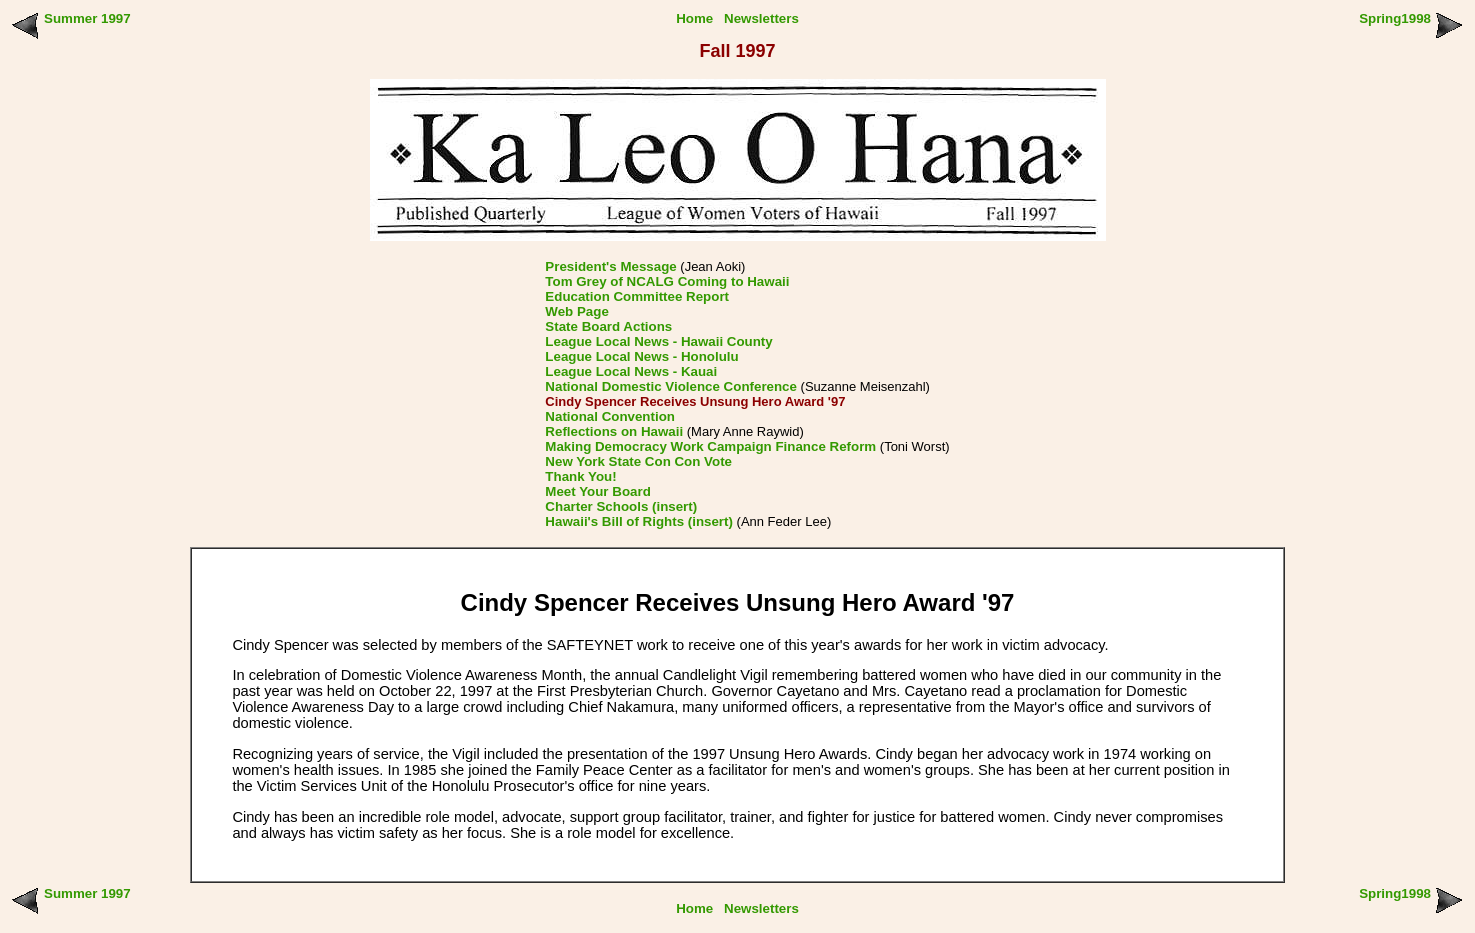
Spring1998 (1395, 18)
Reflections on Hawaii (614, 431)
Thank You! (580, 476)
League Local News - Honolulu (641, 356)
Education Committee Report (637, 296)
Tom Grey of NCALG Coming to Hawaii (667, 281)
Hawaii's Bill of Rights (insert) (639, 521)
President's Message (610, 266)
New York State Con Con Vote (638, 461)
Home (694, 18)
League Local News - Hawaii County (658, 341)
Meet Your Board (597, 491)
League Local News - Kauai (631, 371)
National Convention (610, 416)
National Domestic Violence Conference (671, 386)
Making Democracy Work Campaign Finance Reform (710, 446)
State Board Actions (608, 326)
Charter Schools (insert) (621, 506)
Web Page (576, 311)
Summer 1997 (87, 18)
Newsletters (761, 18)
